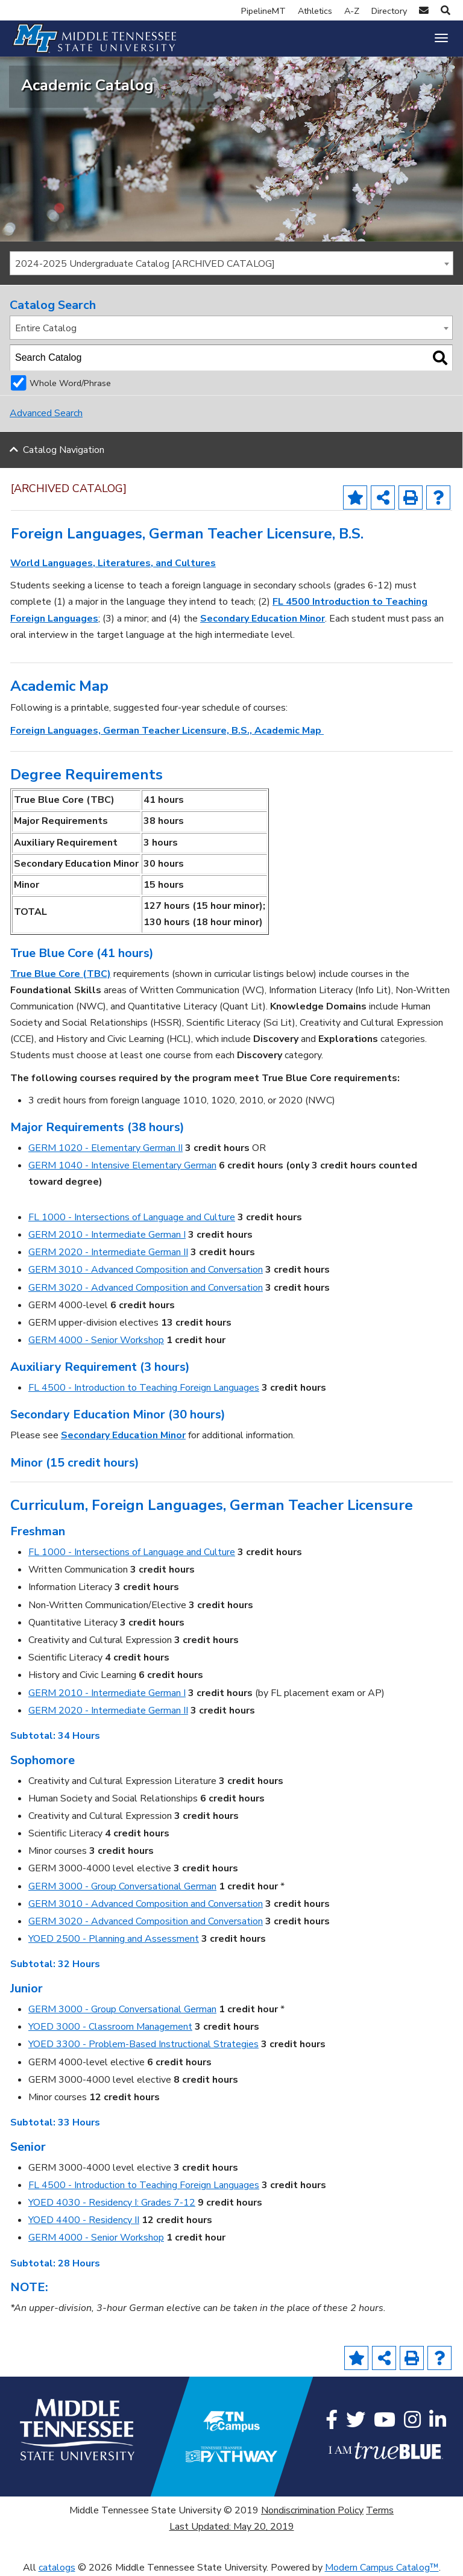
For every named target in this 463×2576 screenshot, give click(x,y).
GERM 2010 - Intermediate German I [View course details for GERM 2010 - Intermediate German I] (107, 1234)
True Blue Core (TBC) (60, 974)
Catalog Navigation (63, 450)
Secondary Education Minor (262, 618)
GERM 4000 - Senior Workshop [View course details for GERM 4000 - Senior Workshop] (96, 1340)
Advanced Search (46, 413)
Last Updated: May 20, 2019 (231, 2526)
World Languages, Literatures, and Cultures (113, 563)
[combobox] (231, 263)
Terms (380, 2510)
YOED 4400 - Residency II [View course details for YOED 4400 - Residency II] (83, 2220)
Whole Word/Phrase (70, 383)
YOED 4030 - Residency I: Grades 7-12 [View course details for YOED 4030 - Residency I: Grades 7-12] (111, 2202)
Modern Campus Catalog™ (382, 2567)
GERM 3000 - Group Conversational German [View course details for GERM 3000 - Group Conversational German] (122, 1886)
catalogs (57, 2567)
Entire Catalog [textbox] (46, 328)
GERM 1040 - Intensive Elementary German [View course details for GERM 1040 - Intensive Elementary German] (122, 1165)
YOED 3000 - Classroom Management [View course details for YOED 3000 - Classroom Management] (110, 2026)
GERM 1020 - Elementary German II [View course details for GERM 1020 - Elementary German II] (105, 1148)
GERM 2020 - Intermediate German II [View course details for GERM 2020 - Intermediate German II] (108, 1252)
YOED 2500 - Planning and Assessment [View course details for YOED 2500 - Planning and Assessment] (113, 1938)
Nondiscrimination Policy (312, 2510)
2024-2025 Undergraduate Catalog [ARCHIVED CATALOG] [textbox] (145, 263)
